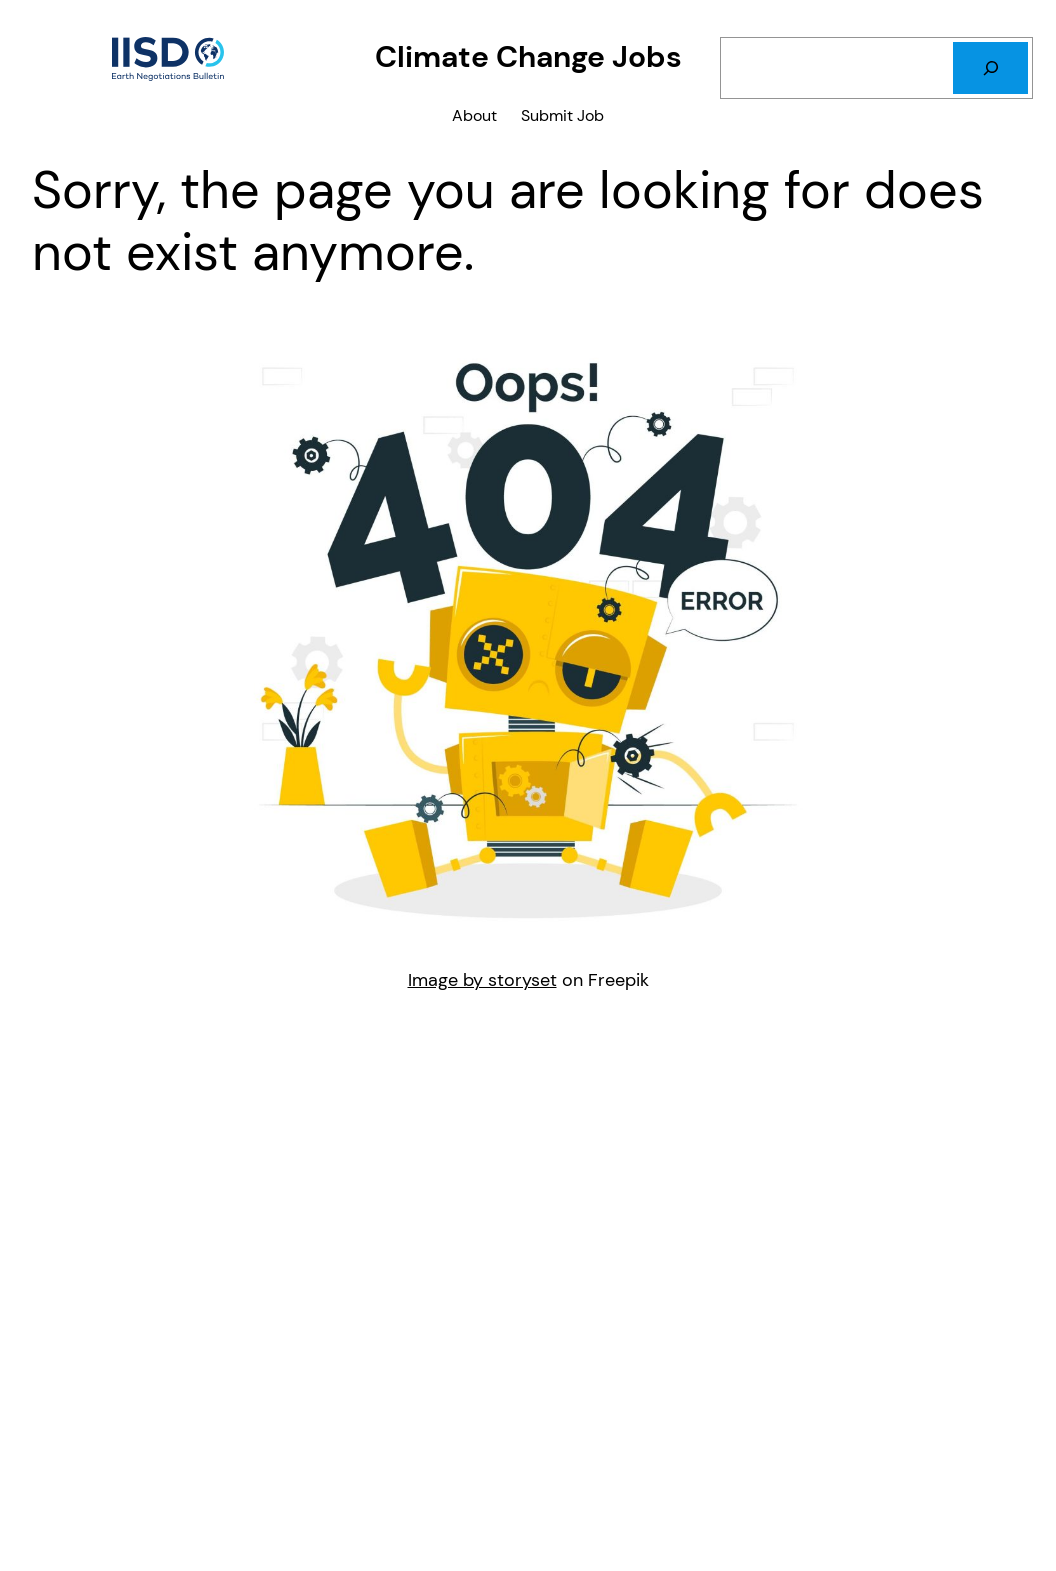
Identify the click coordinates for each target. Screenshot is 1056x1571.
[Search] (990, 68)
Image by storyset (482, 979)
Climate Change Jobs (528, 57)
